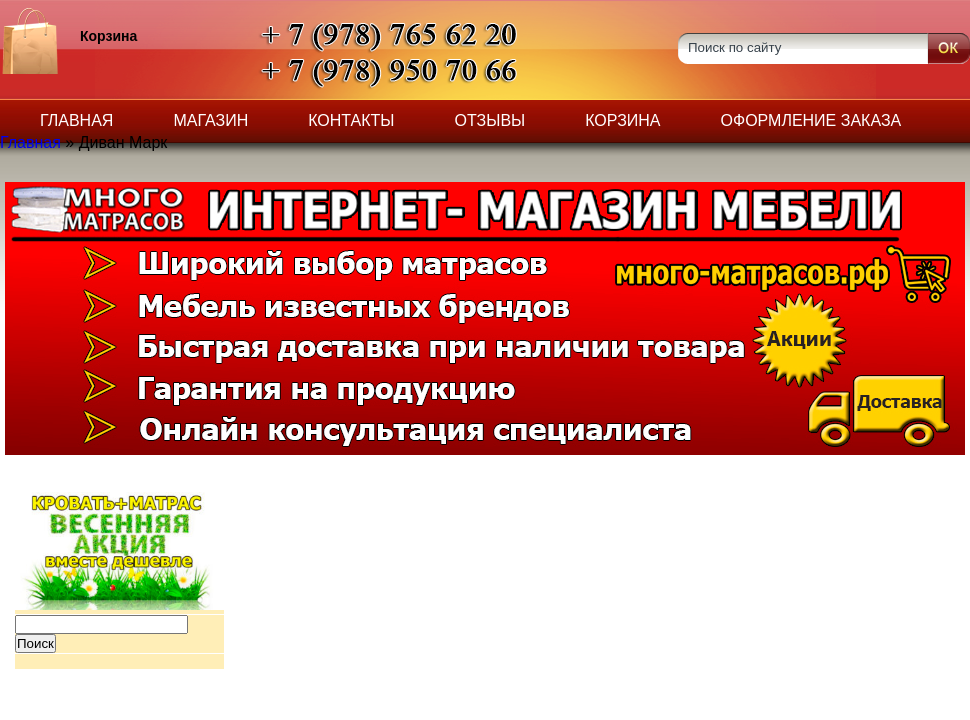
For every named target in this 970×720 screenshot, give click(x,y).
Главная (76, 120)
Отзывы (490, 120)
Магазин (210, 120)
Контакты (351, 120)
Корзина (622, 120)
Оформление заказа (811, 120)
